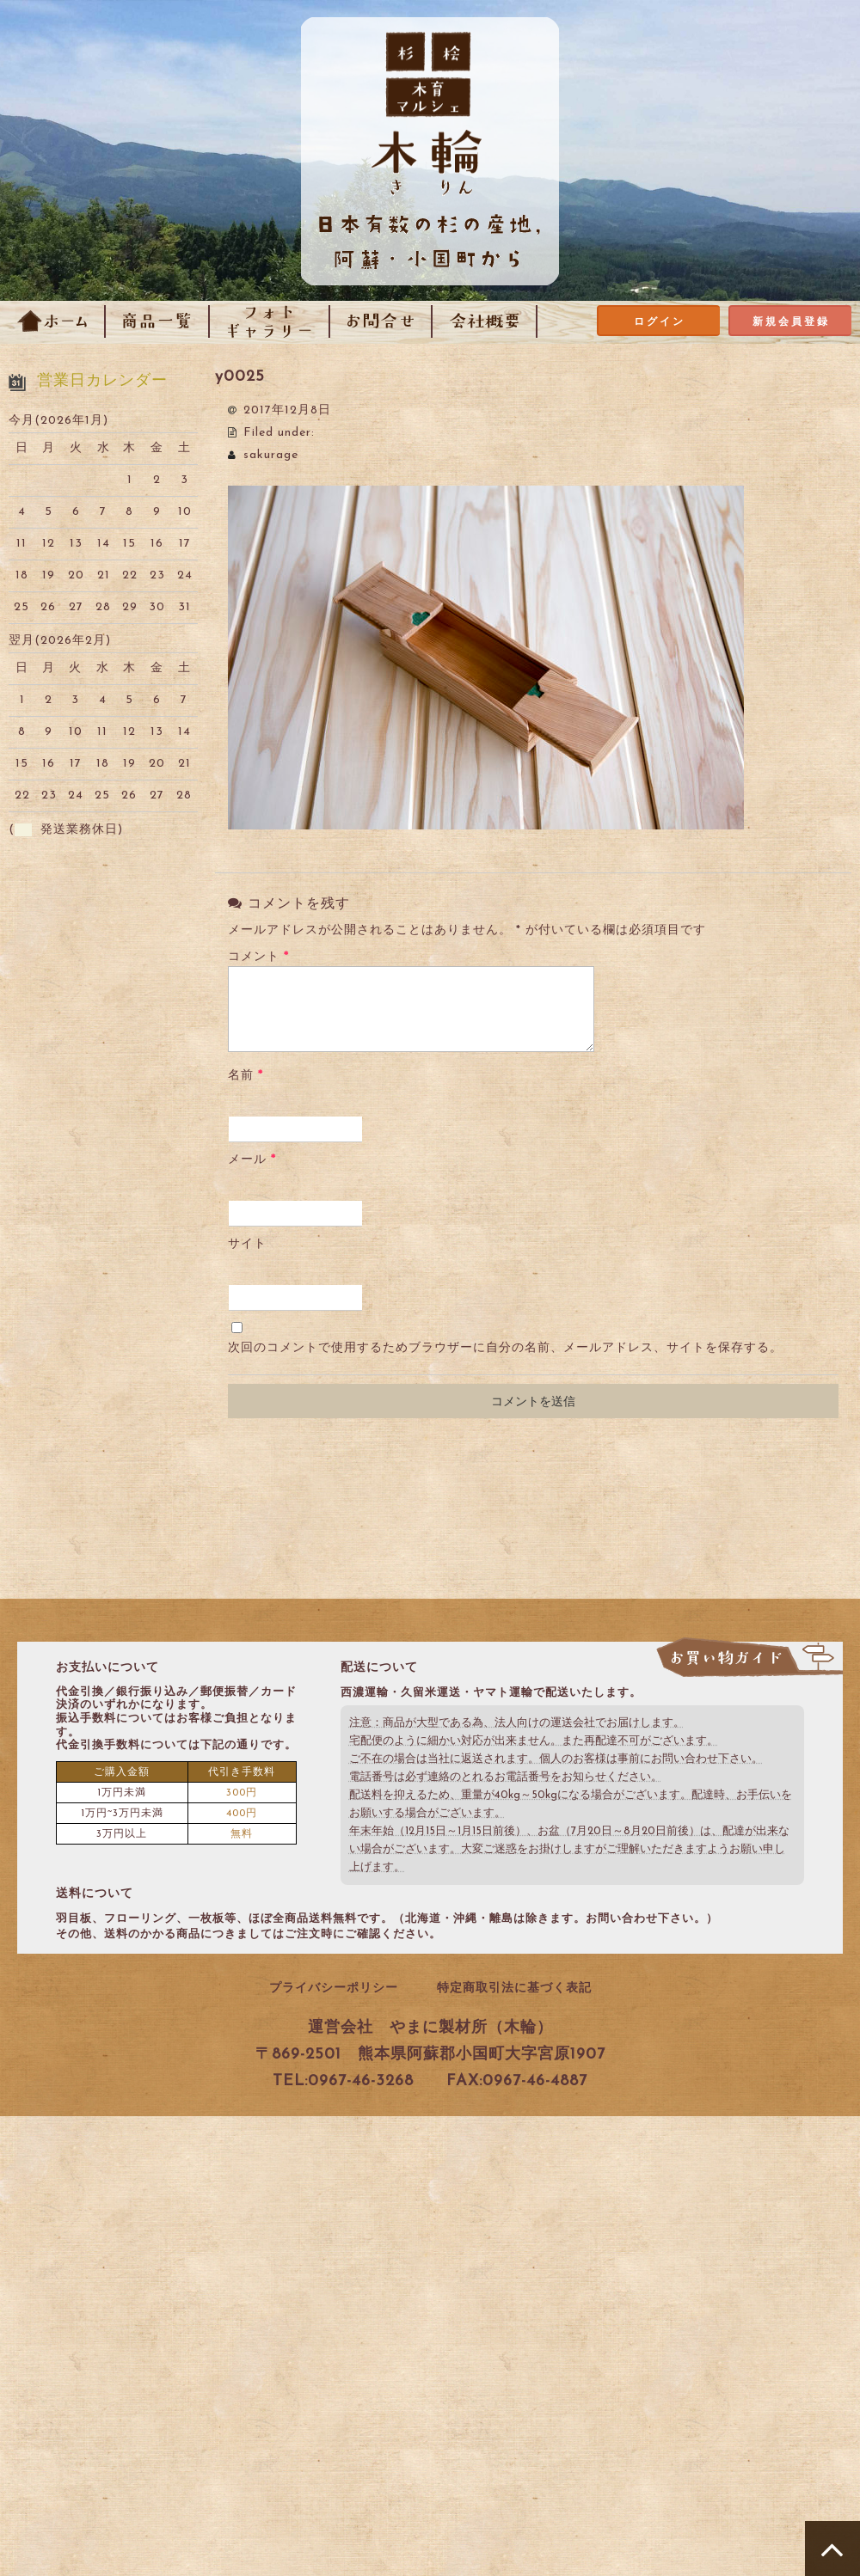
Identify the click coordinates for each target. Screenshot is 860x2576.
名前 (245, 1075)
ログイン (659, 322)
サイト (247, 1244)
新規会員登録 (791, 322)
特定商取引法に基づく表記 (514, 1988)
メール (252, 1159)
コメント (258, 957)
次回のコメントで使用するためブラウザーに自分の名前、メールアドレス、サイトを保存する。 (505, 1348)
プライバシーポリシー (333, 1988)
